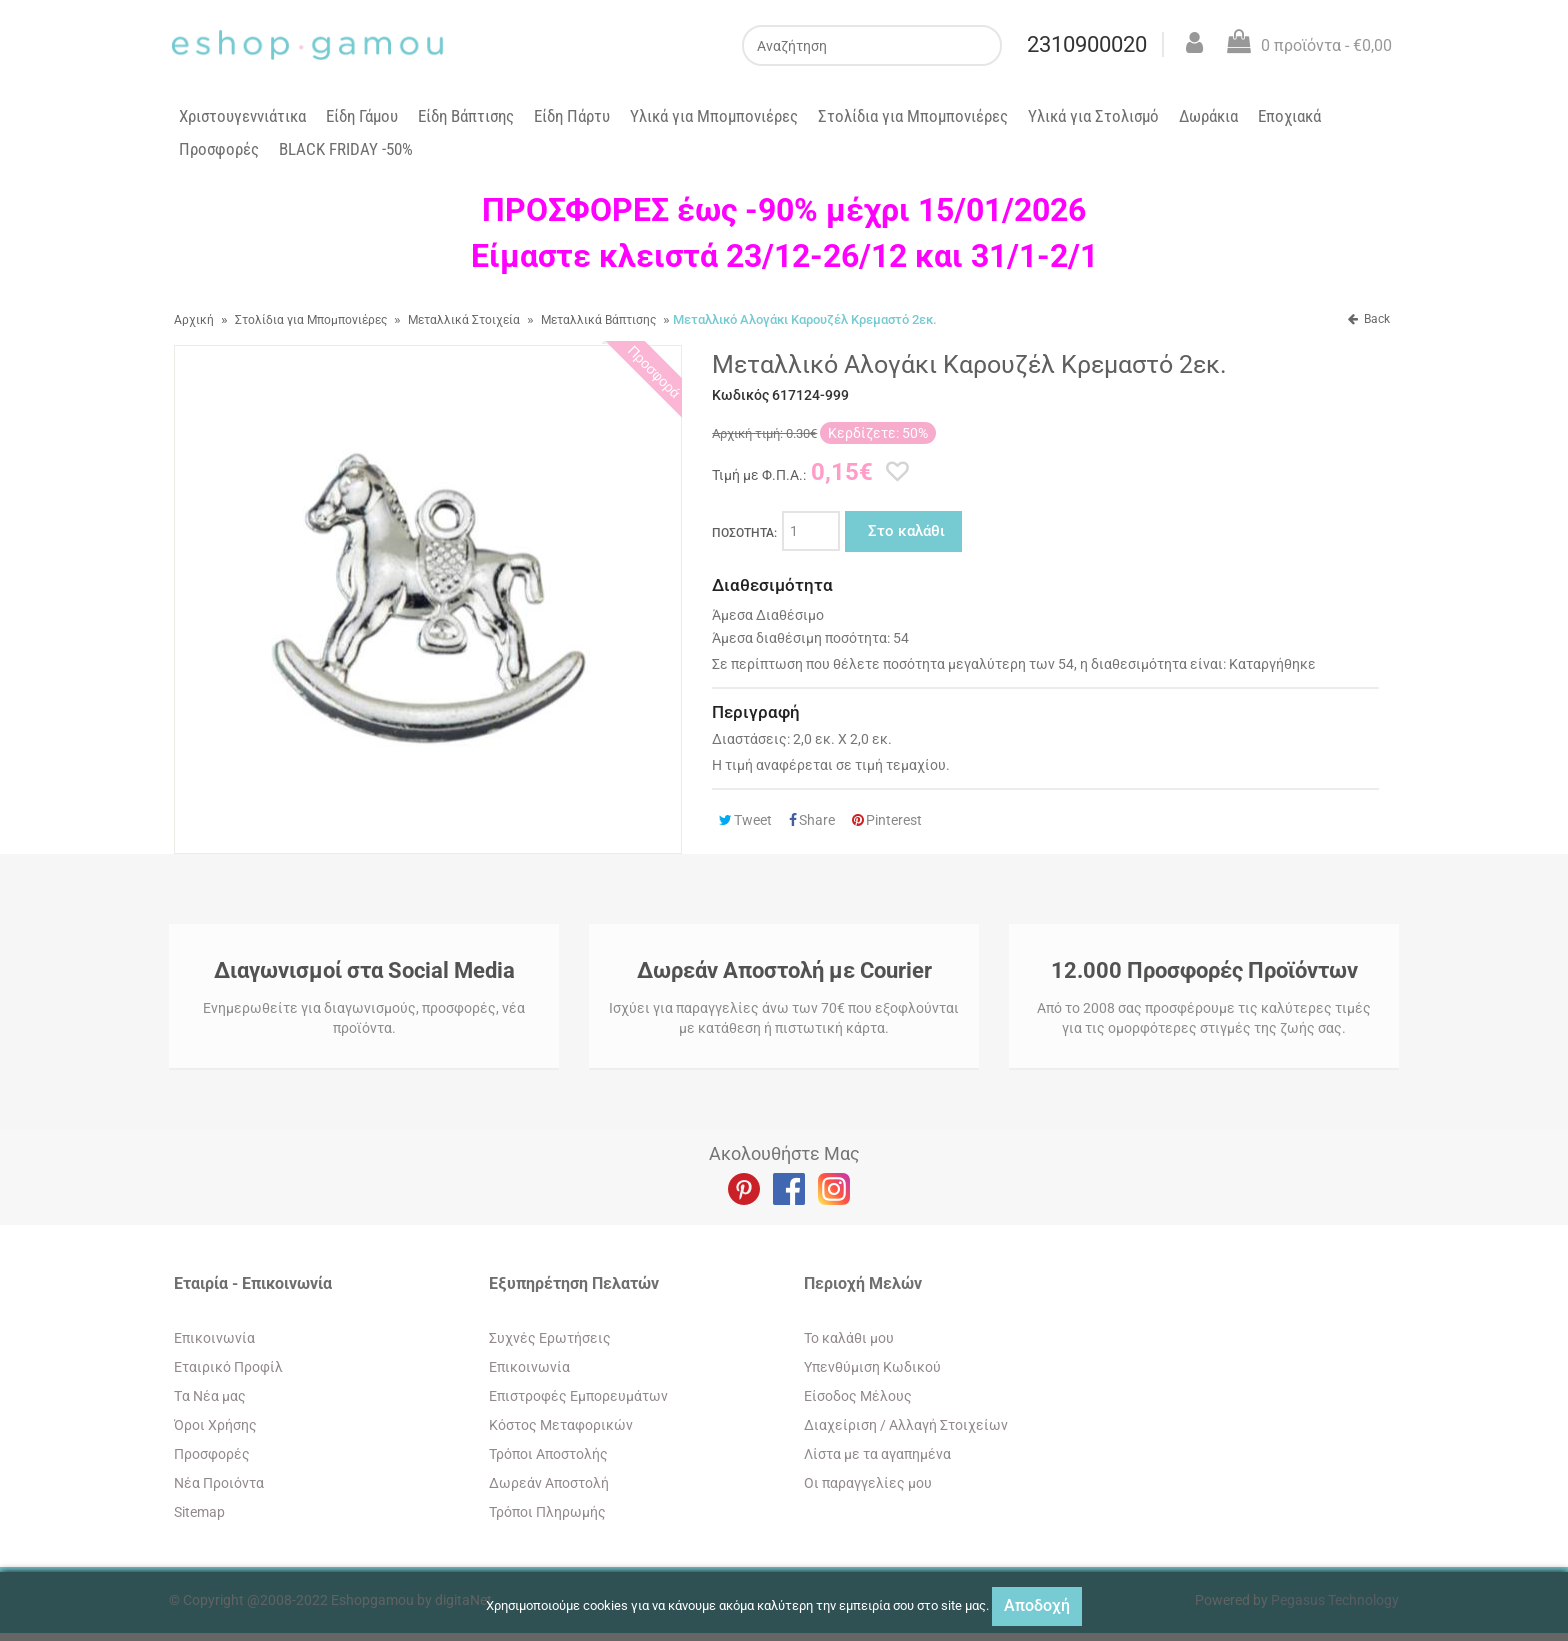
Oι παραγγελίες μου (868, 1483)
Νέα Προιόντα (219, 1483)
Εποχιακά (1289, 116)
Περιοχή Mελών (863, 1283)
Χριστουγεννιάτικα (242, 116)
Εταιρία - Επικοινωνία (253, 1283)
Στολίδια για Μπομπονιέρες (913, 116)
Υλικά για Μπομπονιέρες (714, 116)
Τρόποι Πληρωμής (547, 1512)
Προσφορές (219, 149)
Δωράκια (1208, 116)
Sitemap (199, 1512)
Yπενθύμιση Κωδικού (872, 1367)
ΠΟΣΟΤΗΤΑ (744, 533)
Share (812, 820)
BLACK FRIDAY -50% (346, 149)
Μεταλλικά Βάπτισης (598, 320)
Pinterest (887, 820)
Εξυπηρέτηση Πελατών (574, 1283)
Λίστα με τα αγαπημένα (877, 1454)
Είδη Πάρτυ (572, 116)
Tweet (745, 820)
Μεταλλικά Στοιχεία (464, 320)
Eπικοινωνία (214, 1338)
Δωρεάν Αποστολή (549, 1483)
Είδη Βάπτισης (466, 116)
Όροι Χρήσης (215, 1425)
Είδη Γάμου (362, 116)
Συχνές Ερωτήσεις (550, 1338)
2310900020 (1087, 44)
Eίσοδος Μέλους (858, 1396)
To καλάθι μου (849, 1338)
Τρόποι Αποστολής (548, 1454)
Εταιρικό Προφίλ (228, 1367)
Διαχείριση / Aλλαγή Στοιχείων (906, 1425)
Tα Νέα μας (210, 1396)
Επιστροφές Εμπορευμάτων (578, 1396)
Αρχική (194, 320)
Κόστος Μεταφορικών (561, 1425)
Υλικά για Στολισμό (1093, 116)
